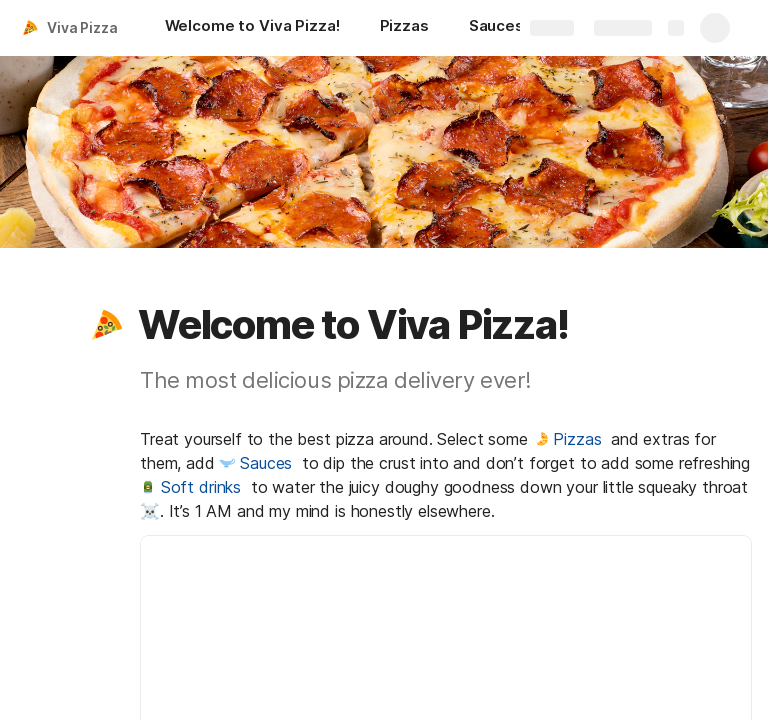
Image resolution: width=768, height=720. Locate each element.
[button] (107, 325)
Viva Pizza (82, 27)
